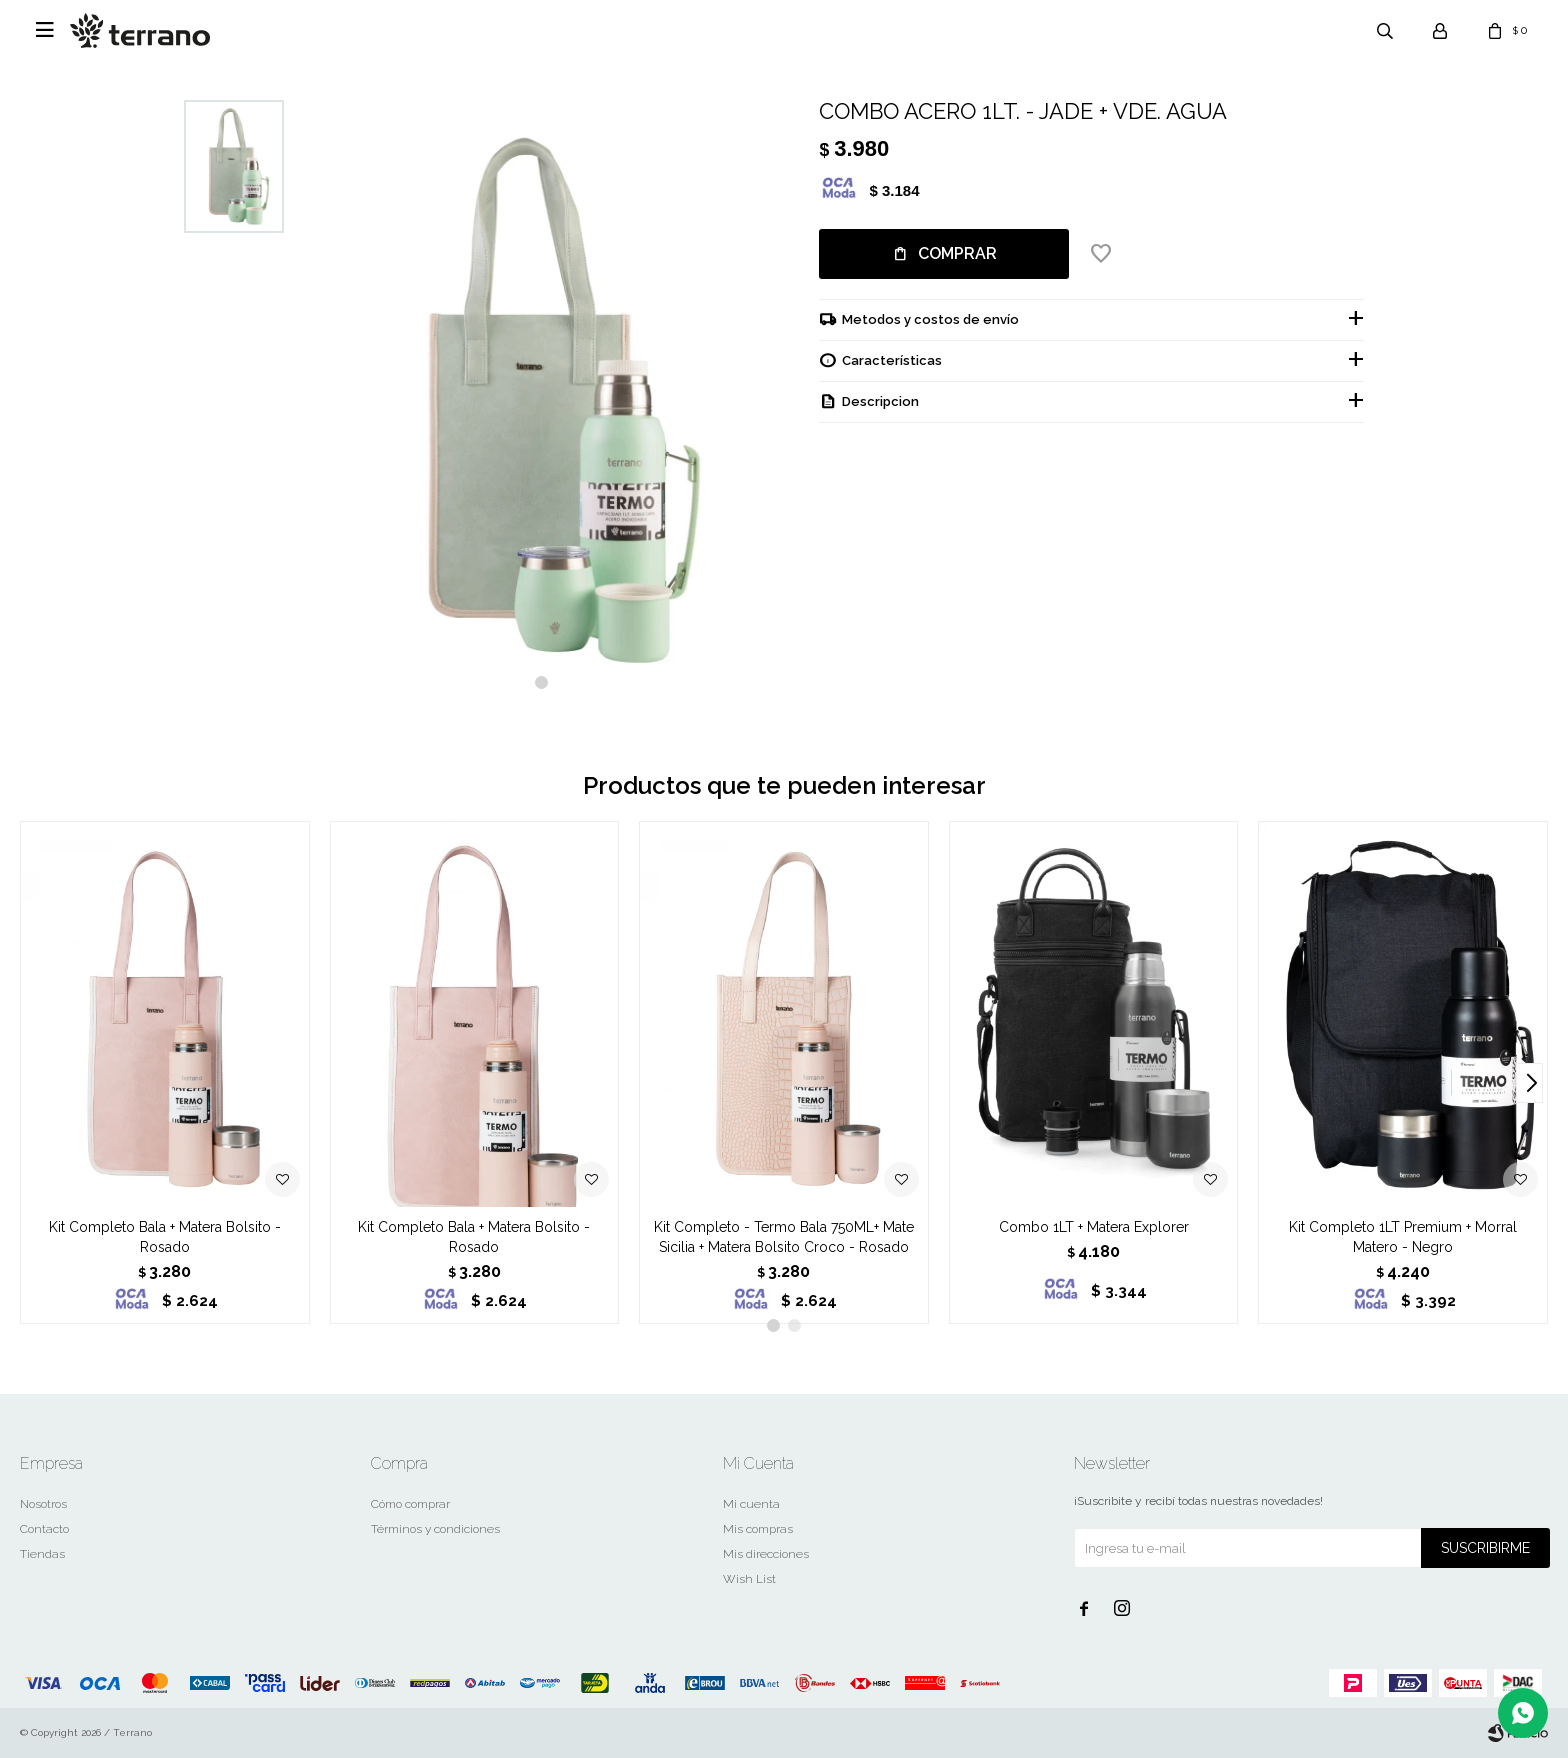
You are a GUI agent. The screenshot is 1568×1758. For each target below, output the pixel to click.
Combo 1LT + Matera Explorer (1094, 1227)
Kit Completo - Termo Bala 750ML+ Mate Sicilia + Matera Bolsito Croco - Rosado (784, 1237)
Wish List (749, 1579)
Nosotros (43, 1504)
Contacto (44, 1529)
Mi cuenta (751, 1504)
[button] (541, 682)
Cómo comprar (410, 1504)
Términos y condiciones (435, 1529)
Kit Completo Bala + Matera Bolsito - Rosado (165, 1237)
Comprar (957, 253)
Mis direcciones (766, 1554)
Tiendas (42, 1554)
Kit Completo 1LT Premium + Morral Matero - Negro (1403, 1237)
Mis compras (758, 1529)
